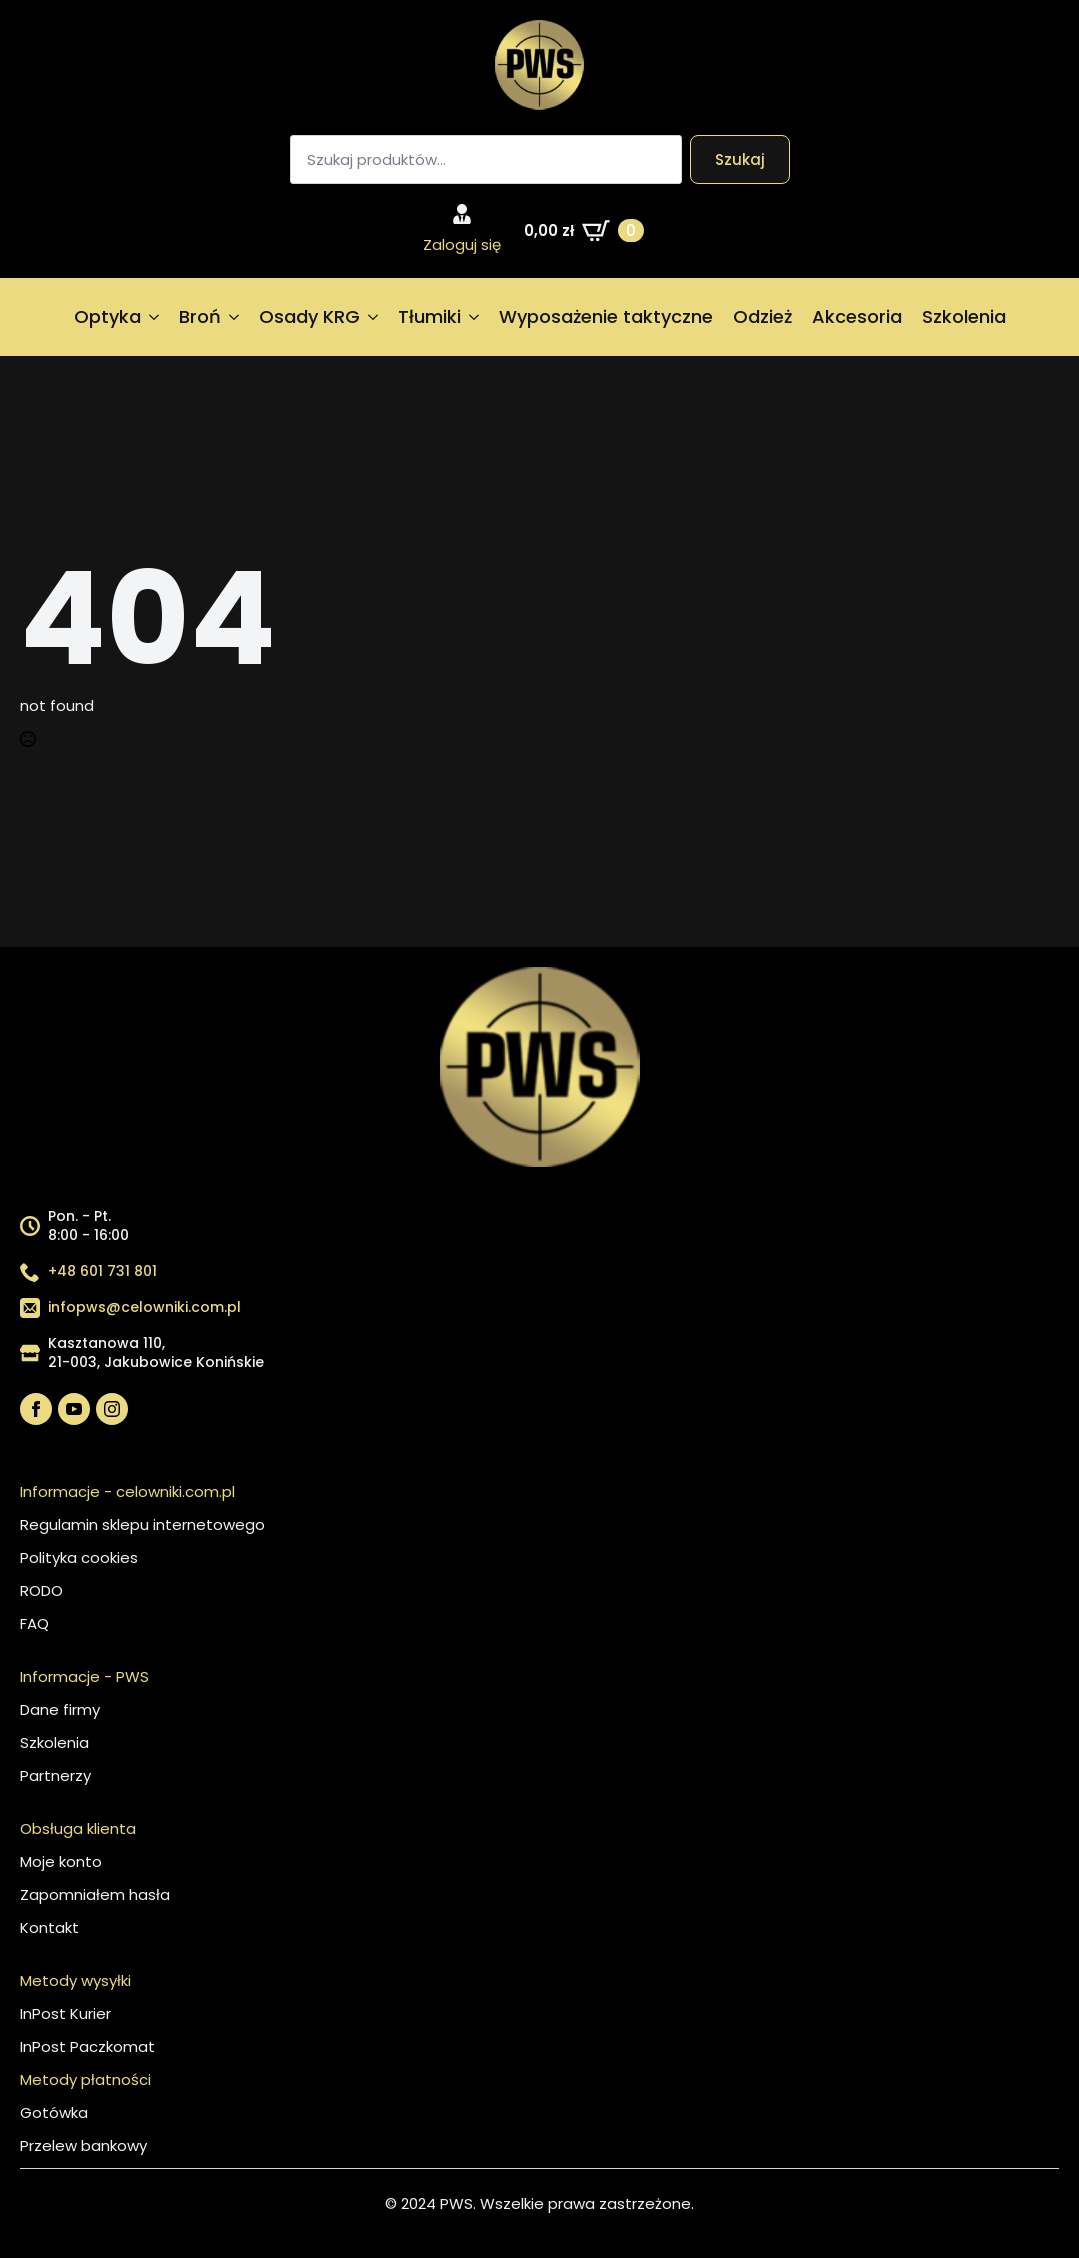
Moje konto (61, 1861)
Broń (200, 316)
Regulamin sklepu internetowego (142, 1524)
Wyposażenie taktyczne (606, 316)
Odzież (762, 316)
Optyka (107, 316)
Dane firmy (60, 1709)
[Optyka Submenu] (155, 317)
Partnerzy (55, 1775)
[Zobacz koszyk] (584, 231)
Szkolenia (964, 316)
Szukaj (740, 159)
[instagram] (112, 1409)
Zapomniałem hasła (95, 1894)
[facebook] (36, 1409)
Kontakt (49, 1927)
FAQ (34, 1623)
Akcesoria (857, 316)
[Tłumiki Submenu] (475, 317)
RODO (41, 1590)
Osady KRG (309, 316)
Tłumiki (429, 316)
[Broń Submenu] (235, 317)
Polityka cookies (79, 1557)
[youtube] (74, 1409)
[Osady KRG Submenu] (374, 317)
